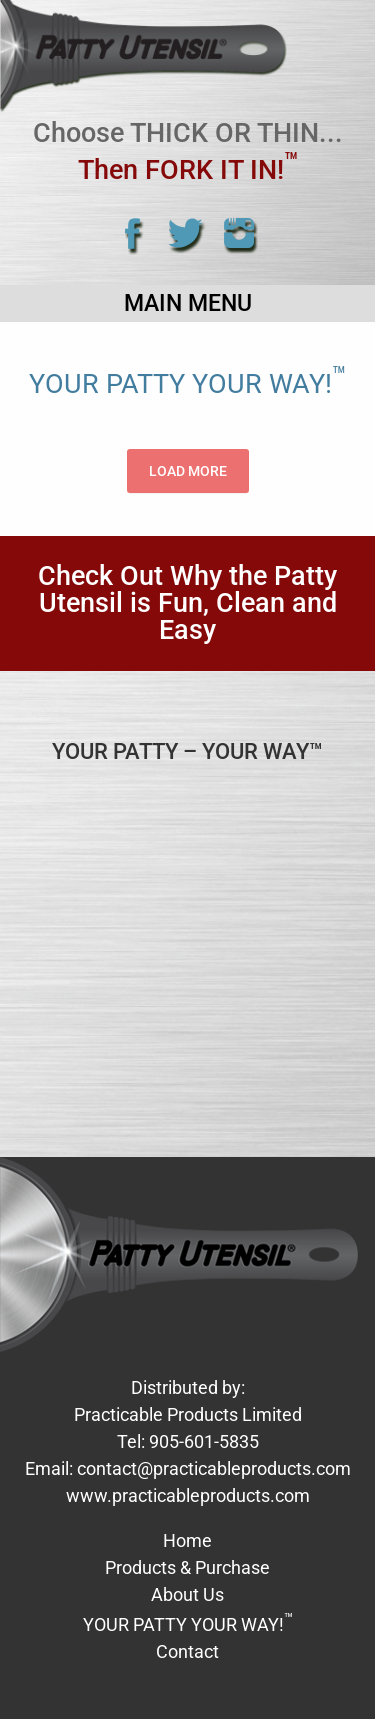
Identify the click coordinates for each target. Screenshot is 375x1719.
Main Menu (188, 303)
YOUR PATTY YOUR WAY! (188, 1624)
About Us (187, 1594)
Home (187, 1540)
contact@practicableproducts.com (214, 1468)
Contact (187, 1651)
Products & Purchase (187, 1567)
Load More (188, 471)
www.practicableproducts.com (188, 1495)
